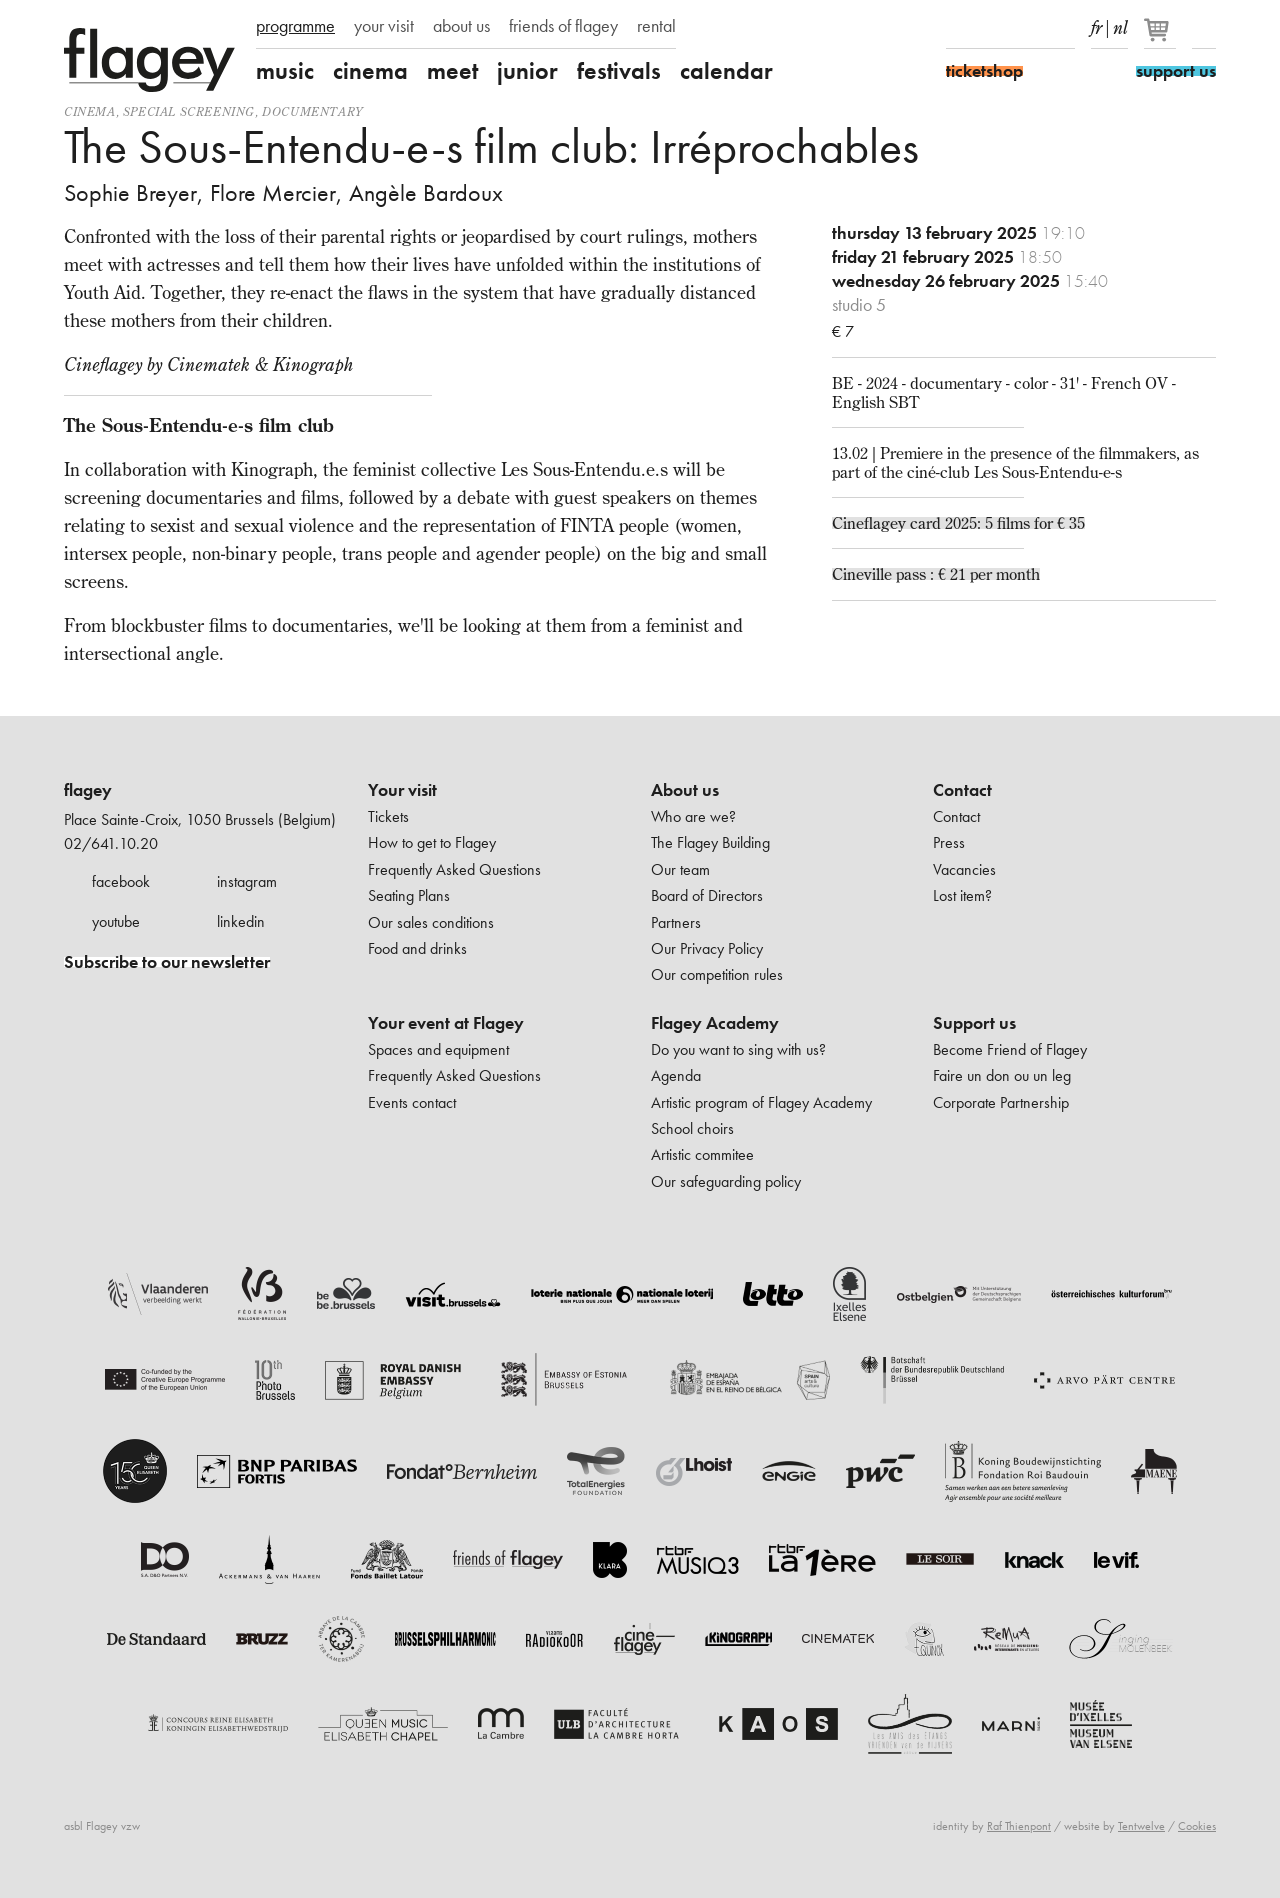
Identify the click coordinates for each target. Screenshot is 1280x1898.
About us (685, 790)
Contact (962, 790)
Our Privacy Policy (707, 948)
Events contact (412, 1102)
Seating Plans (409, 895)
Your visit (402, 790)
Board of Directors (707, 895)
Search (1204, 28)
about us (461, 26)
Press (949, 842)
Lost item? (962, 895)
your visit (384, 26)
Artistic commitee (702, 1154)
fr (1096, 24)
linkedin (241, 921)
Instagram (993, 28)
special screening (189, 111)
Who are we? (693, 816)
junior (527, 71)
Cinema (90, 111)
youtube (116, 921)
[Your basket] (1161, 38)
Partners (676, 922)
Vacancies (964, 869)
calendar (726, 71)
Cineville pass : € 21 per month (936, 574)
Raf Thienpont (1019, 1826)
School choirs (692, 1128)
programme (295, 26)
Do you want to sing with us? (738, 1049)
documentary (312, 111)
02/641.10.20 (111, 843)
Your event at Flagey (446, 1023)
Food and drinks (417, 948)
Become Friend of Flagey (1010, 1049)
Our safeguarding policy (726, 1181)
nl (1120, 24)
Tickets (388, 816)
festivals (619, 71)
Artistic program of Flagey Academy (761, 1102)
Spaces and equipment (438, 1049)
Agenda (676, 1075)
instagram (247, 881)
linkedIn (1063, 28)
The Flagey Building (710, 842)
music (285, 71)
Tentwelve (1141, 1826)
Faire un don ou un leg (1002, 1075)
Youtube (1028, 28)
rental (656, 26)
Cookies (1197, 1826)
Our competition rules (717, 974)
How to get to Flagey (432, 842)
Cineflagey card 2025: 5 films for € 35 (958, 523)
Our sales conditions (431, 922)
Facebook (958, 28)
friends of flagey (563, 26)
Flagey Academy (715, 1023)
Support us (974, 1023)
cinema (370, 71)
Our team (680, 869)
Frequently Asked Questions (454, 869)
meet (452, 71)
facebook (121, 881)
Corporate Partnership (1001, 1102)
